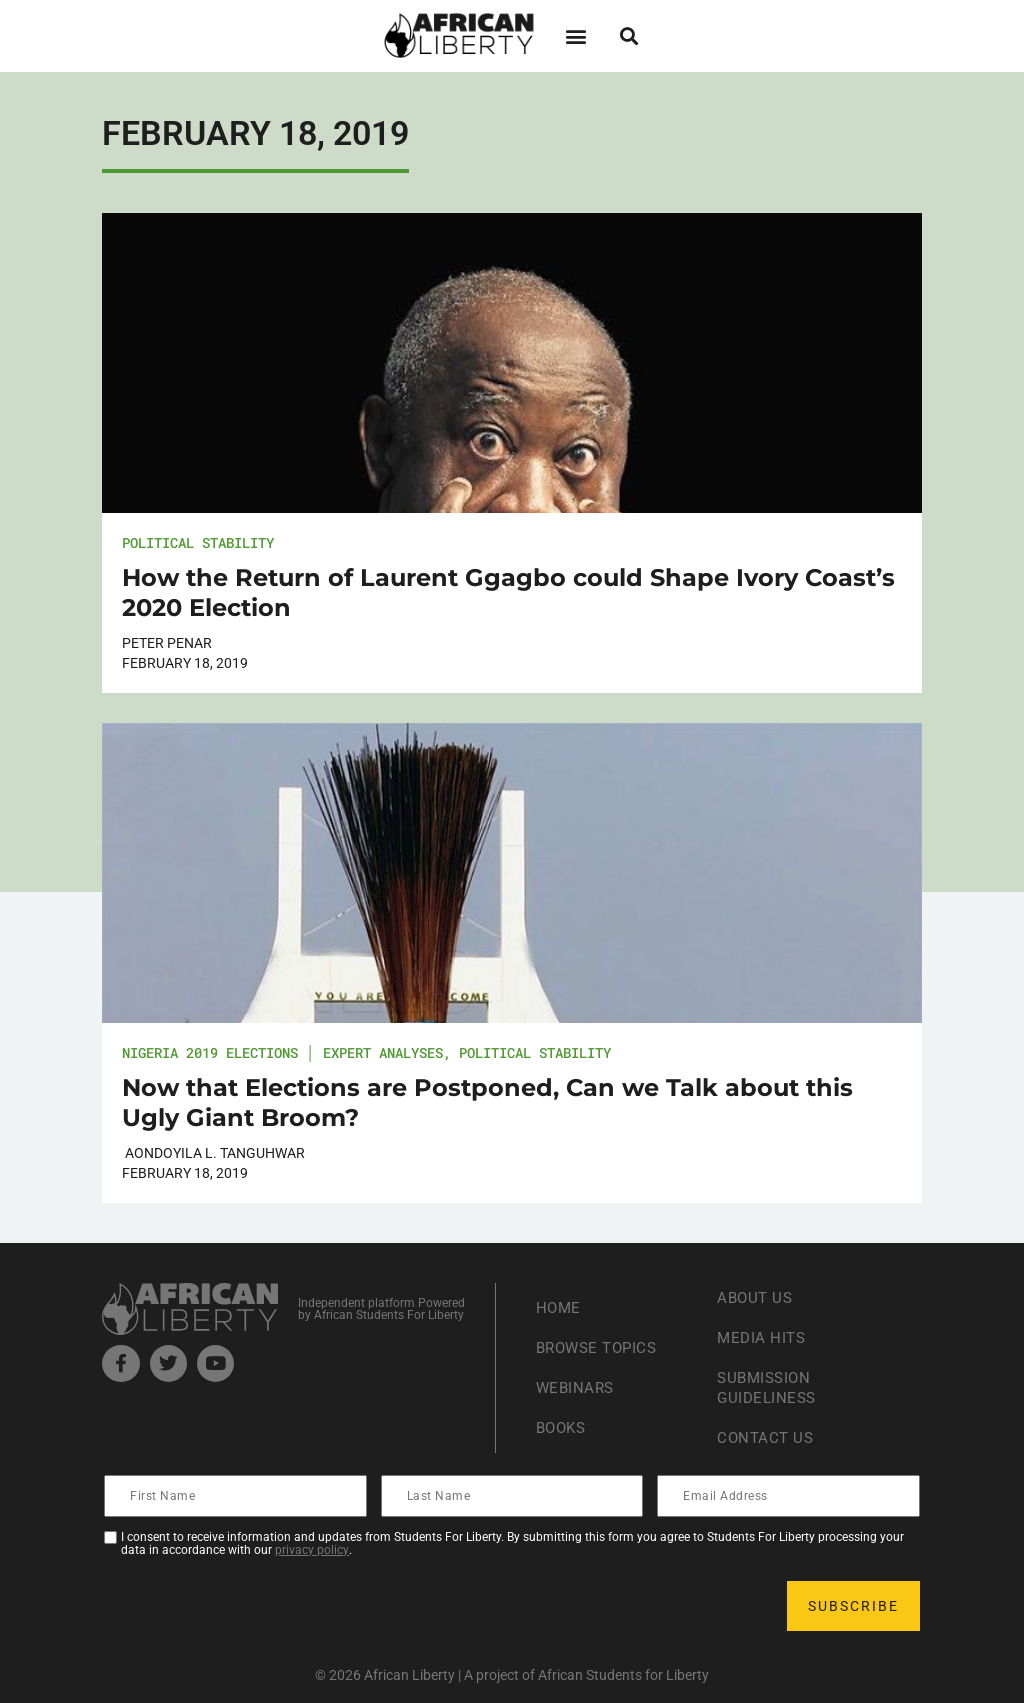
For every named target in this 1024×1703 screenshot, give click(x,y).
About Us (756, 1297)
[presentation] (258, 1606)
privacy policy (312, 1550)
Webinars (577, 1387)
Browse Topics (601, 1347)
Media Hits (763, 1337)
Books (563, 1427)
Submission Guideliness (769, 1387)
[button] (575, 35)
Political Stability (198, 542)
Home (559, 1307)
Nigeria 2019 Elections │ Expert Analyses (282, 1052)
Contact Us (767, 1437)
